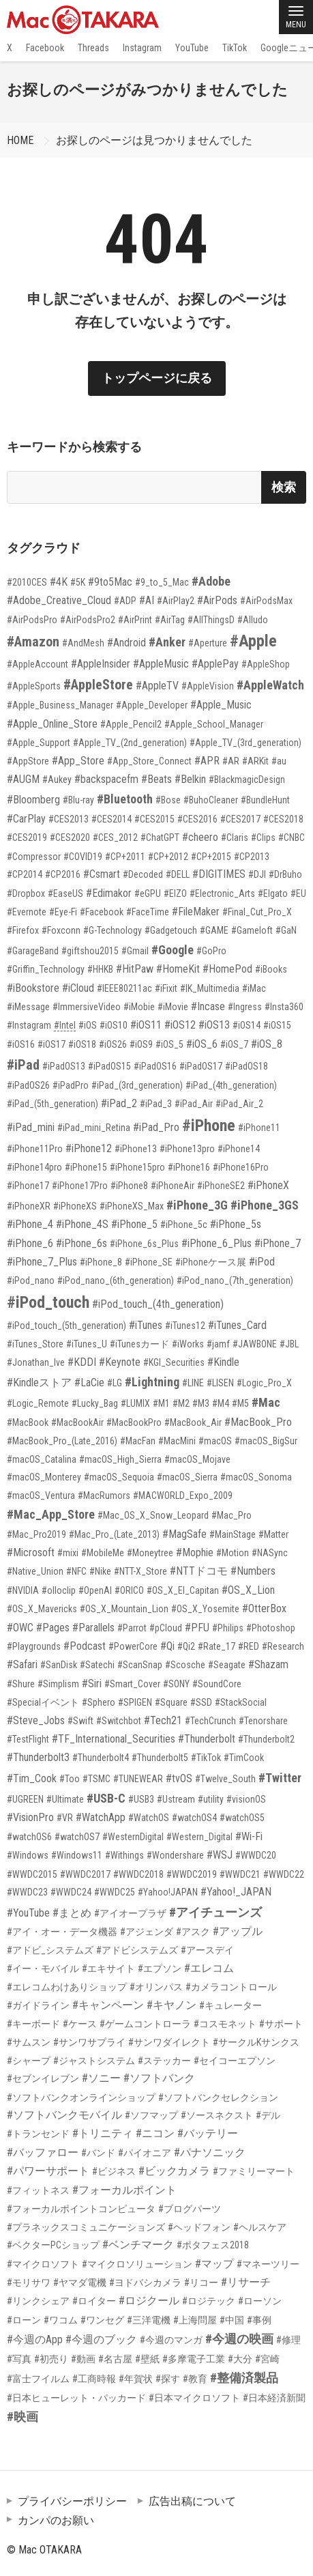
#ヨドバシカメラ (145, 2282)
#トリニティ (102, 2133)
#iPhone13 (136, 1148)
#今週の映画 (239, 2339)
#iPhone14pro (34, 1167)
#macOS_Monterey (44, 1477)
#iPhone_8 (101, 1262)
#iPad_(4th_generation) (231, 1085)
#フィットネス (38, 2190)
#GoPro (211, 950)
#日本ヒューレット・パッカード (76, 2397)
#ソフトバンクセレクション (218, 2097)
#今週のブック (101, 2339)
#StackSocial (241, 1702)
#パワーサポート (48, 2170)
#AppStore (28, 761)
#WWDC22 (283, 1874)
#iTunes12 (185, 1325)
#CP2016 (62, 874)
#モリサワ (28, 2282)
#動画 (83, 2358)
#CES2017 (240, 819)
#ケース (80, 2023)
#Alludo (252, 619)
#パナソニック (209, 2152)
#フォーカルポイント (124, 2190)
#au (278, 761)
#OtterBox (264, 1608)
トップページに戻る (157, 378)
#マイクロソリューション (137, 2264)
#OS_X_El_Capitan (183, 1590)
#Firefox (23, 930)
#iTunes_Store (35, 1344)
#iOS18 (82, 1044)
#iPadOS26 (28, 1085)
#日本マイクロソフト (194, 2397)
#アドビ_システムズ (50, 1950)
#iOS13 (214, 1024)
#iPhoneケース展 (210, 1262)
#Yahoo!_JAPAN (235, 1891)
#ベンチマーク (138, 2244)
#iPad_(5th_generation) (52, 1103)
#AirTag (170, 619)
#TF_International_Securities (113, 1738)
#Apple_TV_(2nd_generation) (130, 742)
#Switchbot (118, 1720)
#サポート (281, 2023)
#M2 (181, 1403)
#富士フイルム (38, 2378)
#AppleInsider (100, 663)
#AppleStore (98, 684)
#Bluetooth (125, 799)
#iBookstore (33, 988)
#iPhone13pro (187, 1148)
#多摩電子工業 (193, 2358)
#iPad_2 (119, 1103)
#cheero (200, 837)
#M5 (240, 1403)
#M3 (200, 1403)
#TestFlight (28, 1739)
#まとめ (72, 1912)
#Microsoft (31, 1552)
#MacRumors (104, 1495)
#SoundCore (216, 1683)
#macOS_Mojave (197, 1459)
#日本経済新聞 (274, 2397)
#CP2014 (24, 874)
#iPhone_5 (134, 1224)
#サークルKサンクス (256, 2042)
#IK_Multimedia (209, 988)
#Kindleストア (39, 1382)
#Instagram (29, 1025)
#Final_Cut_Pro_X (257, 911)
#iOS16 (21, 1044)
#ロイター (94, 2300)
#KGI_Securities (174, 1362)
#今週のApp (35, 2339)
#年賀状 (136, 2378)
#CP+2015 (211, 856)
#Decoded (143, 874)
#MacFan (137, 1440)
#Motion (232, 1552)
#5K (77, 582)
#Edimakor (109, 893)
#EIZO (175, 893)
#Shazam (268, 1664)
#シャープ (28, 2060)
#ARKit (255, 761)
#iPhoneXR (28, 1206)
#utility (211, 1799)
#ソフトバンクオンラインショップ (81, 2097)
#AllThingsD (211, 619)
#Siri (92, 1683)
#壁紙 (147, 2358)
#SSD (201, 1702)
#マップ (214, 2263)
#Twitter (279, 1778)
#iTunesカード (139, 1344)
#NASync (270, 1552)
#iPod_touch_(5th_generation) (66, 1325)
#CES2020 (70, 837)
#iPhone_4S (82, 1224)
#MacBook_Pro (258, 1422)
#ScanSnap (139, 1664)
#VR (65, 1817)
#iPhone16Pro (241, 1167)
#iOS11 (146, 1024)
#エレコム (209, 1968)
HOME (20, 140)
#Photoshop (270, 1627)
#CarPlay (26, 818)
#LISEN (220, 1382)
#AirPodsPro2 (87, 619)
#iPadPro (71, 1085)
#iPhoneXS (75, 1206)
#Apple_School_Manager (213, 724)
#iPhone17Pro (80, 1185)
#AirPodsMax (266, 600)
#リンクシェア (38, 2300)
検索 (283, 487)
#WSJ (220, 1854)
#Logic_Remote (38, 1403)
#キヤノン (171, 2005)
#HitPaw (134, 968)
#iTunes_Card (237, 1325)
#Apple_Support (38, 742)
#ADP (125, 600)
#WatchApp (100, 1817)
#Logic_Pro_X (264, 1382)
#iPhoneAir (172, 1185)
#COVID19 (82, 856)
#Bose (168, 800)
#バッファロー (42, 2152)
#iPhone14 (239, 1148)
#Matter (273, 1534)
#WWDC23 (27, 1892)
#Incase (208, 1006)
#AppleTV (157, 685)
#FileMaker (196, 911)
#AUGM (23, 779)
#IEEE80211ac (124, 988)
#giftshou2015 (90, 950)
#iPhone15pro (137, 1167)
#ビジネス (114, 2171)
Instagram (142, 47)
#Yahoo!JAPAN (168, 1892)
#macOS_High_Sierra (120, 1459)
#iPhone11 (259, 1127)
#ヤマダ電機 (79, 2282)
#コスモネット (225, 2023)
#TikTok (206, 1757)
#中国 (232, 2320)
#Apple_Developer (152, 705)
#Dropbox (26, 893)
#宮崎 (267, 2358)
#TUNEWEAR (138, 1778)
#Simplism (58, 1683)
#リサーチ (246, 2282)
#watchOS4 (194, 1817)
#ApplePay (215, 663)
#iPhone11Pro (35, 1148)
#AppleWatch (270, 685)
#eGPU (147, 893)
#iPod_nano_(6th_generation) (115, 1280)
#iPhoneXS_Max (132, 1206)
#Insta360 (284, 1006)
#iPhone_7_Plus (42, 1261)
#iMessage (28, 1006)
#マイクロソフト (43, 2264)
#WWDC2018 (138, 1874)
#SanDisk (58, 1664)
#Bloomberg (33, 799)
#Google (172, 950)
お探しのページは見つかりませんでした (154, 140)
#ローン (24, 2320)
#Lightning (152, 1382)
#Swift (80, 1720)
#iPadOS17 (200, 1066)
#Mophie (194, 1552)
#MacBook (27, 1422)
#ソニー (101, 2078)
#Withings (124, 1855)
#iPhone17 (28, 1185)
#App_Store (78, 760)
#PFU (197, 1627)
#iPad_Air (194, 1103)
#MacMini (177, 1440)
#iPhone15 (86, 1167)
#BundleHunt (265, 800)
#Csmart (101, 874)
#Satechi (97, 1664)
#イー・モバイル (43, 1968)
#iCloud (78, 988)
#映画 (22, 2416)
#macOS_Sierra (187, 1477)
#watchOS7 (77, 1836)
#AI (146, 600)
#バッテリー (207, 2133)
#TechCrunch (210, 1720)
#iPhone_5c (183, 1224)
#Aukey (57, 779)
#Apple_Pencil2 (131, 724)
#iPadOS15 (109, 1066)
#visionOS (246, 1799)
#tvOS (179, 1778)
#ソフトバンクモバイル (64, 2114)
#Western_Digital (199, 1836)
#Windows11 (76, 1855)
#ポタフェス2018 (213, 2244)
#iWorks (188, 1344)
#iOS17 (51, 1044)
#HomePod (227, 968)
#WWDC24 (70, 1892)
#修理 (288, 2339)
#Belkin (190, 779)
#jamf (218, 1344)
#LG (114, 1382)
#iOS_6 (202, 1043)
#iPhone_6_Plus (216, 1243)
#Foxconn (61, 930)
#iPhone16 (189, 1167)
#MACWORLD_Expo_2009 (183, 1495)
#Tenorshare (263, 1720)
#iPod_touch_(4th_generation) (158, 1304)
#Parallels (93, 1627)
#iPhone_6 (30, 1243)
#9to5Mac (110, 581)
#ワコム (61, 2320)
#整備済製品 (244, 2378)
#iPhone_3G (197, 1205)
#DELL (178, 874)
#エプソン (159, 1968)
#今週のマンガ (171, 2339)
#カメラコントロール (231, 1986)
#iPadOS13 (63, 1066)
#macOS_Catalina (41, 1459)
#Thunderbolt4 (100, 1757)
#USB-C (106, 1798)
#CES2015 (154, 819)
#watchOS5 (242, 1817)
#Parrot (132, 1627)
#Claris (234, 837)
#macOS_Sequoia (119, 1477)
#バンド (98, 2152)
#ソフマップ (151, 2115)
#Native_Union (35, 1571)
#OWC (20, 1627)
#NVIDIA (23, 1590)
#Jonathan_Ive (36, 1362)
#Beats (156, 779)
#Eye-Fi (63, 911)
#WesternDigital (133, 1836)
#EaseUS (65, 893)
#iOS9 (141, 1044)
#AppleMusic (161, 663)
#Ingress (245, 1006)
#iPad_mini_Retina (93, 1127)
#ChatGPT (159, 837)
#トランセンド (38, 2133)
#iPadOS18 (246, 1066)
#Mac (266, 1402)
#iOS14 (246, 1025)
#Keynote (119, 1362)
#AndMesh (83, 643)
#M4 (220, 1403)
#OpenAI (95, 1590)
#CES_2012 (115, 837)
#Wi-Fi (249, 1836)
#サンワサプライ (89, 2042)
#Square (171, 1702)
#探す (167, 2378)
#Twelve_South (225, 1778)
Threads (93, 47)
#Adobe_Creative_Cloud (59, 600)
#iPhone (208, 1125)
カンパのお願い (56, 2520)
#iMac (254, 988)
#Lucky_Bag (95, 1403)
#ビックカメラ (174, 2170)
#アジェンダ (146, 1931)
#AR (230, 761)
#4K (59, 581)
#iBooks (271, 969)
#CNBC (291, 837)
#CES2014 (111, 819)
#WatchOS (148, 1817)
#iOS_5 (169, 1044)
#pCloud (165, 1627)
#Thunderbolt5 (160, 1757)
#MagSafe (184, 1534)
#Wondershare (175, 1855)
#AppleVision (207, 686)
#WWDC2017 (85, 1874)
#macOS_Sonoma (256, 1477)
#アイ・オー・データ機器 (62, 1931)
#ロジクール (149, 2300)
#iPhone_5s (235, 1224)
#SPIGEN (135, 1702)
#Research (283, 1646)
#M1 (161, 1403)
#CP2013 (251, 856)
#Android (126, 642)
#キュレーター (230, 2005)
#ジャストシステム (94, 2060)
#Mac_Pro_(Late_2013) (114, 1534)
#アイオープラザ (130, 1913)
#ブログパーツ (189, 2208)
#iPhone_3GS (264, 1205)
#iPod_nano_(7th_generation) (235, 1280)
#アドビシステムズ (137, 1950)
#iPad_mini (31, 1127)
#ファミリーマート (254, 2171)
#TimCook (244, 1757)
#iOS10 (114, 1025)
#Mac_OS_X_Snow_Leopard (153, 1515)
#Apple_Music (221, 704)
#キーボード (33, 2023)
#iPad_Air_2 (239, 1103)
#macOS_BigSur (266, 1440)
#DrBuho (285, 874)
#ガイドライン (38, 2005)
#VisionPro (30, 1817)
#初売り (51, 2358)
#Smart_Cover (132, 1683)
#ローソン (260, 2300)
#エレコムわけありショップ (67, 1986)
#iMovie (173, 1006)
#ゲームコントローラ (145, 2023)
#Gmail (135, 950)
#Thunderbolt (206, 1738)
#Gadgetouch (171, 930)
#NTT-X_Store (140, 1571)
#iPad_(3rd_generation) (137, 1085)
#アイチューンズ (215, 1912)
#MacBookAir (77, 1422)
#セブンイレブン (43, 2078)
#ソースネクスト (217, 2115)
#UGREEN (25, 1799)
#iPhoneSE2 (221, 1185)
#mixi (67, 1552)
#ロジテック (208, 2300)
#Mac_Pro (231, 1515)
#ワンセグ (102, 2320)
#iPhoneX (268, 1185)
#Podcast (84, 1646)
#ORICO (129, 1590)
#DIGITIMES (218, 874)
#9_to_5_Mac (162, 582)
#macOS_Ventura (41, 1495)
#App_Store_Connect (149, 761)
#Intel (65, 1025)
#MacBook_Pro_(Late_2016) (62, 1440)
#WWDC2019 (191, 1874)
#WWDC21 (240, 1874)
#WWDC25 (114, 1892)
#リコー (201, 2282)
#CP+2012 (168, 856)
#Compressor (34, 856)
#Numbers (252, 1570)
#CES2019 (27, 837)
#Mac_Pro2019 (36, 1534)
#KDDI (82, 1362)
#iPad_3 (156, 1103)
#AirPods (217, 600)
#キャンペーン (108, 2005)
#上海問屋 (195, 2320)
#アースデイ (207, 1950)
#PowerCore (133, 1646)
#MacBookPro (134, 1422)
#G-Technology (112, 930)
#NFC (76, 1571)
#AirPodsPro (32, 619)
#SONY (176, 1683)
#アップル (238, 1931)
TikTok (234, 47)
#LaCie (89, 1382)
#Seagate (226, 1664)
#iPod (262, 1261)
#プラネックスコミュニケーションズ (86, 2227)
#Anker (167, 642)
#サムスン (28, 2042)
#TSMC (96, 1778)
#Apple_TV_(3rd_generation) (245, 742)
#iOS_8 (266, 1043)
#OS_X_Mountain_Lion (124, 1608)
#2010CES (27, 582)
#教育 (195, 2378)
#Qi (167, 1646)
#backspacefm (106, 779)
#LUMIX (135, 1403)
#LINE (193, 1382)
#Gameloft (252, 930)
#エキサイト (108, 1968)
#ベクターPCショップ (53, 2244)
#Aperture (207, 643)
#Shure (21, 1683)
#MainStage (232, 1534)
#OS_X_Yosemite (205, 1608)
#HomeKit (178, 968)
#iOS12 (180, 1024)
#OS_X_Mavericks (42, 1608)
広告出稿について (192, 2501)
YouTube (192, 47)
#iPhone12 (88, 1148)
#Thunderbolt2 (266, 1739)
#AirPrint (135, 619)
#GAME (214, 930)
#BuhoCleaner (210, 800)
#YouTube (28, 1912)
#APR (207, 760)
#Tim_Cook (32, 1778)
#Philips (227, 1627)
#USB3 (141, 1799)
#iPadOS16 (155, 1066)
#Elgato (273, 893)
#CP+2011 (125, 856)
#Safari (22, 1664)
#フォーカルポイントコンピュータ (81, 2208)
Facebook (45, 47)
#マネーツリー (268, 2264)
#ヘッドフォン (199, 2227)
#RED (248, 1646)
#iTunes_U (86, 1344)
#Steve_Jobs (36, 1720)
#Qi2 (186, 1646)
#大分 (240, 2358)
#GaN (286, 930)
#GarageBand (33, 950)
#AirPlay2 (175, 600)
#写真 (19, 2358)
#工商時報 (94, 2378)
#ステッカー (164, 2060)
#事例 (259, 2320)
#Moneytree (150, 1552)
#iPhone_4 (30, 1224)
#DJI (257, 874)
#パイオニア (144, 2152)
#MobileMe (102, 1552)
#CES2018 (283, 819)
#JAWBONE (255, 1344)
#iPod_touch (48, 1302)
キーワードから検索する (74, 447)
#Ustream (176, 1799)
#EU (298, 893)
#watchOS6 (29, 1836)
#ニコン (155, 2133)
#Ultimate (65, 1799)
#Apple (253, 640)
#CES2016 (197, 819)
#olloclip (59, 1590)
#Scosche (185, 1664)
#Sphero (98, 1702)
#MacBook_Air (193, 1422)
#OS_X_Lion (248, 1590)
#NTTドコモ (199, 1570)
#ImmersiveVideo (87, 1006)
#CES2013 (68, 819)
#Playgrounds (34, 1646)
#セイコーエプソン (234, 2060)
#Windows (27, 1855)
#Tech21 (163, 1720)
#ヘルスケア (259, 2227)
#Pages (53, 1627)
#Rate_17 (216, 1646)
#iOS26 (113, 1044)
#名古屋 (115, 2358)
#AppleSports (34, 686)
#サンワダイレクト (169, 2042)
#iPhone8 (129, 1185)
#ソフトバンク (159, 2078)
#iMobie (139, 1006)
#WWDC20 (255, 1855)
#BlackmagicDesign (247, 779)
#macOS (215, 1440)
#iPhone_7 (277, 1243)
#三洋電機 (148, 2320)
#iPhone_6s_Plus (144, 1243)
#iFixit (166, 988)
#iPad (23, 1065)
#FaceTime (147, 911)
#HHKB (100, 969)
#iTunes (145, 1325)
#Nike (100, 1571)
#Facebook (101, 911)
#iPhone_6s (81, 1243)
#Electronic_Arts (222, 893)
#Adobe (211, 581)
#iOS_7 (234, 1044)
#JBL (289, 1344)
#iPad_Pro (156, 1127)
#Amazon (33, 641)
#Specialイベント (43, 1702)
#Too (69, 1778)
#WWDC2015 (32, 1874)
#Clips (263, 837)
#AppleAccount (37, 664)
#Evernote (26, 911)
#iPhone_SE (149, 1262)
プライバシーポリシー (72, 2501)
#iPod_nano (31, 1280)
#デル (268, 2115)
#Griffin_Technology (46, 969)
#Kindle (223, 1362)
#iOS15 (277, 1025)
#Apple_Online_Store (52, 723)
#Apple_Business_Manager (60, 705)
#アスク (193, 1931)
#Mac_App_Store (51, 1514)
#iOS (87, 1025)
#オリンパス (156, 1986)
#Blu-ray (78, 800)
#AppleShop (265, 664)
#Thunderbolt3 (38, 1757)
